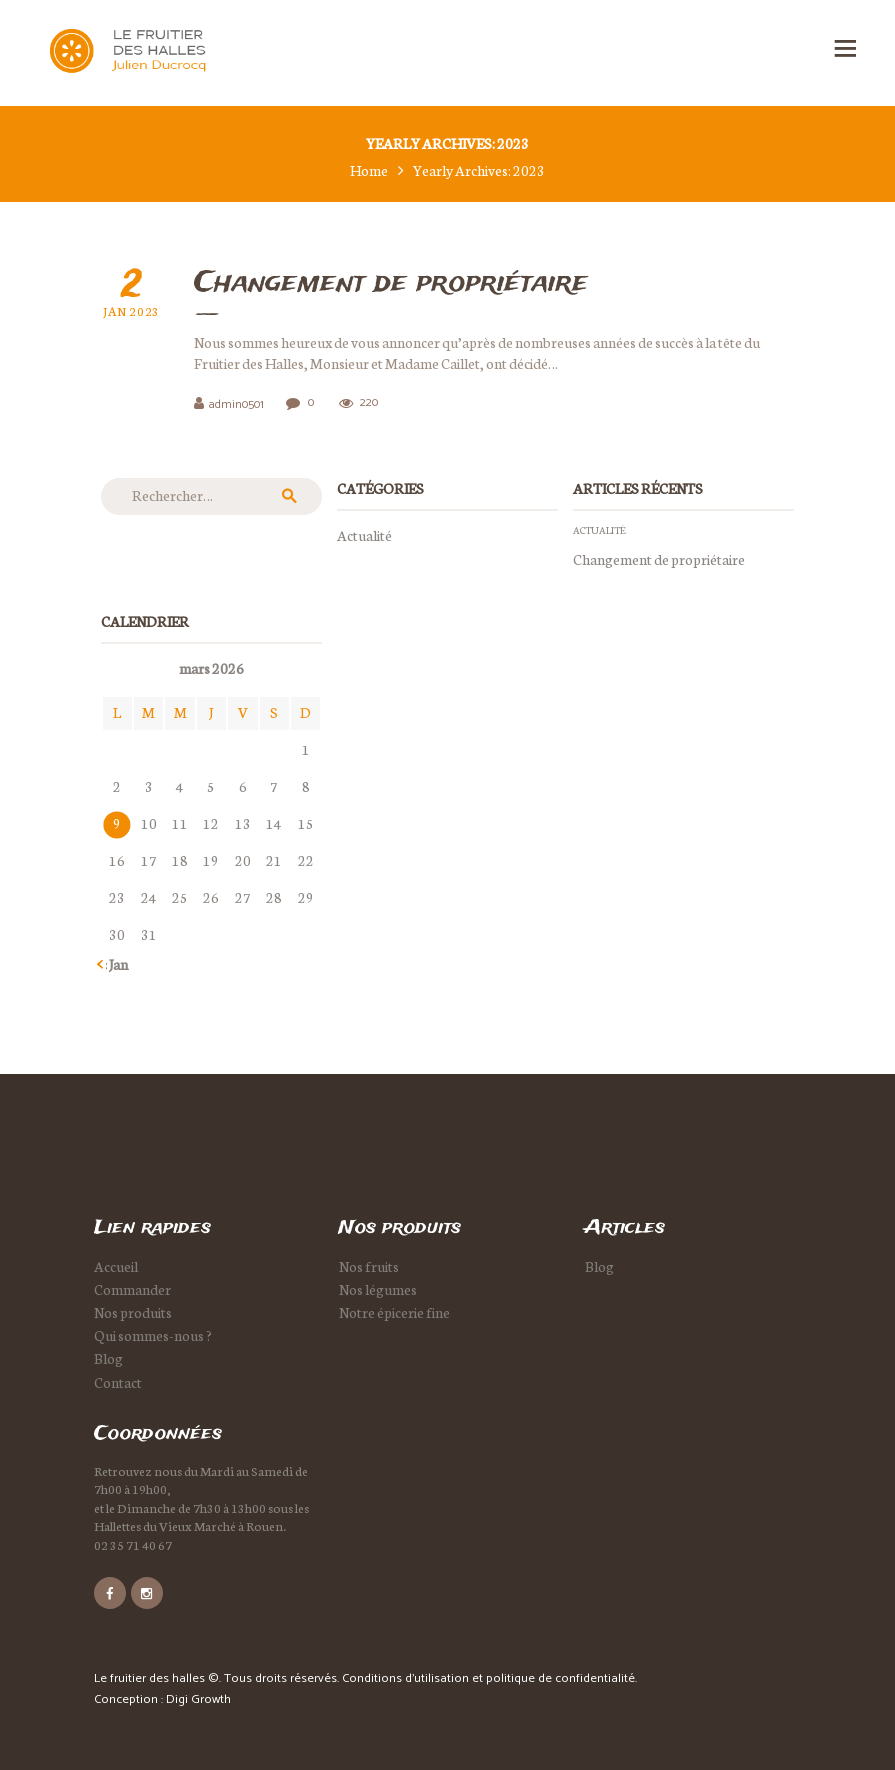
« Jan (114, 964)
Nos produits (133, 1312)
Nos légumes (378, 1289)
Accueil (116, 1266)
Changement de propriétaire (391, 284)
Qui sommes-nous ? (153, 1335)
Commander (132, 1289)
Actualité (364, 535)
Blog (108, 1358)
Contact (118, 1382)
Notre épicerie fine (394, 1312)
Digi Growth (198, 1699)
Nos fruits (369, 1266)
